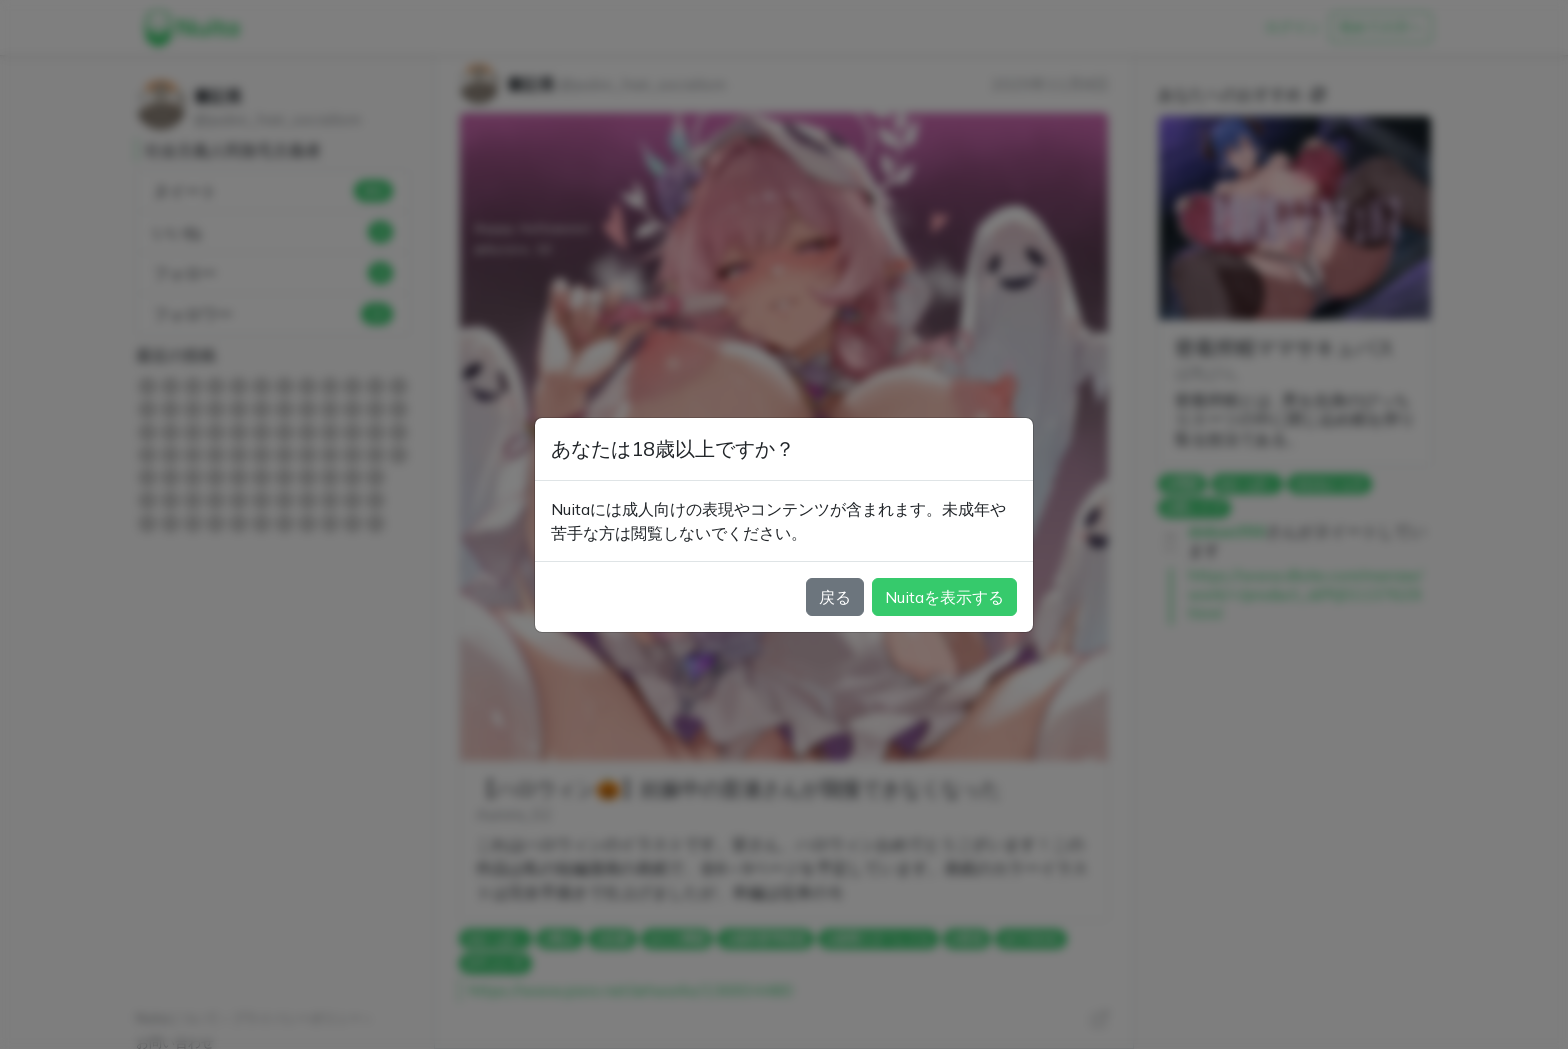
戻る (835, 597)
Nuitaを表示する (944, 597)
